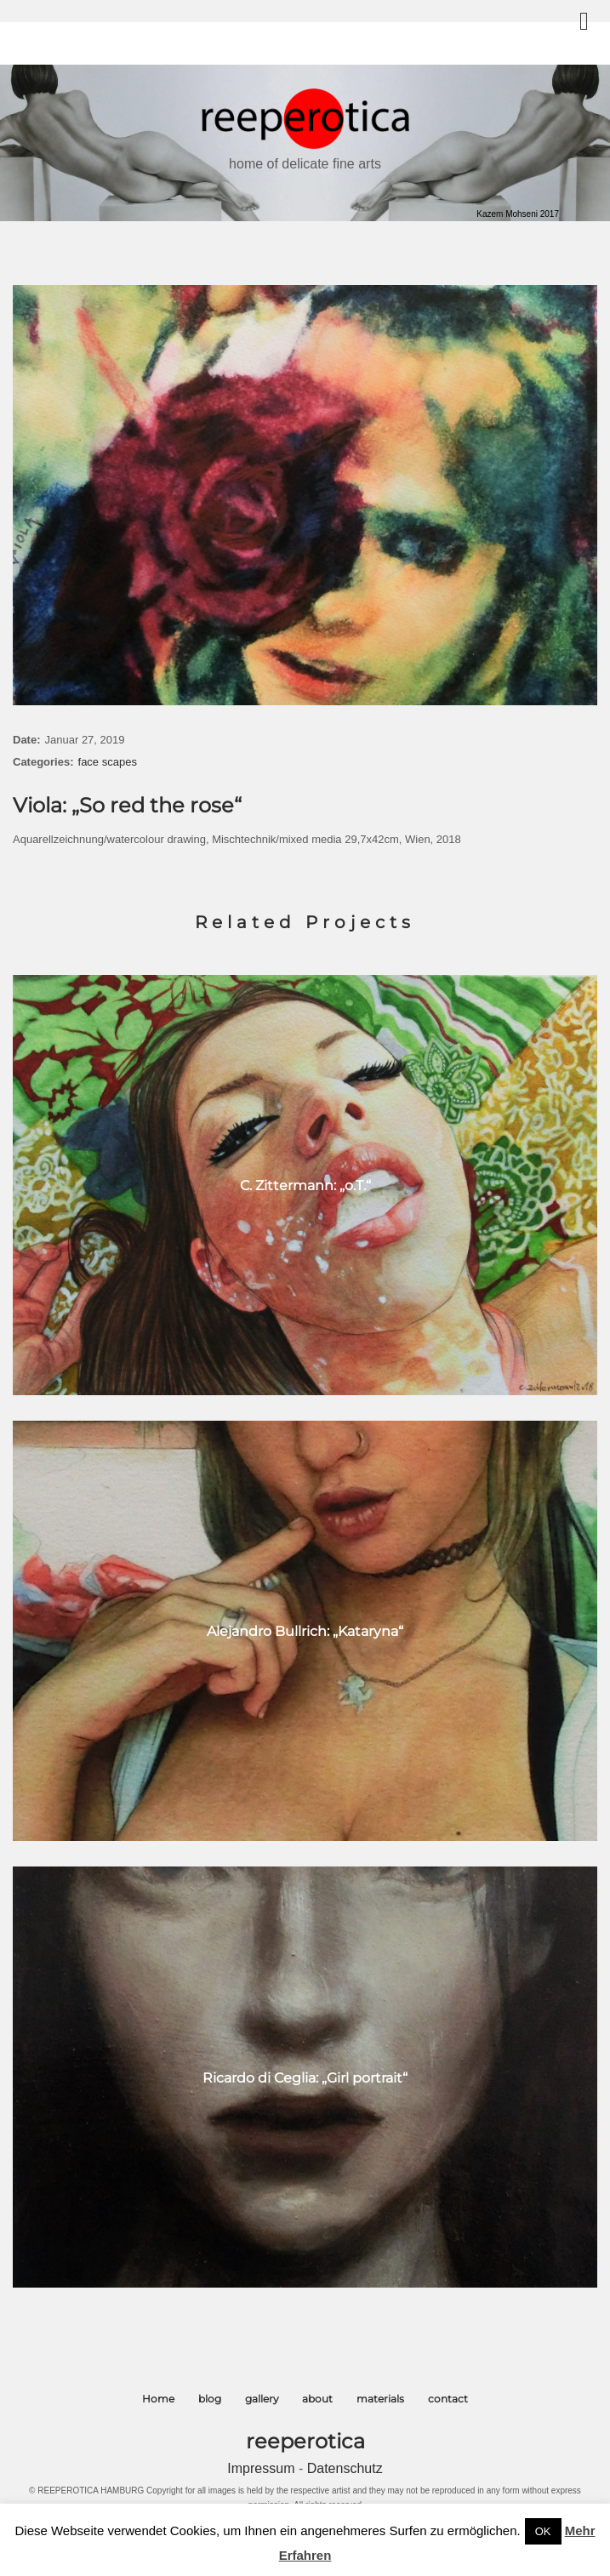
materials (380, 2398)
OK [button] (543, 2531)
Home (158, 2398)
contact (448, 2398)
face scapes (107, 761)
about (317, 2398)
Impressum (263, 2468)
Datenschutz (345, 2468)
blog (209, 2398)
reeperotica (305, 2441)
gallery (262, 2398)
